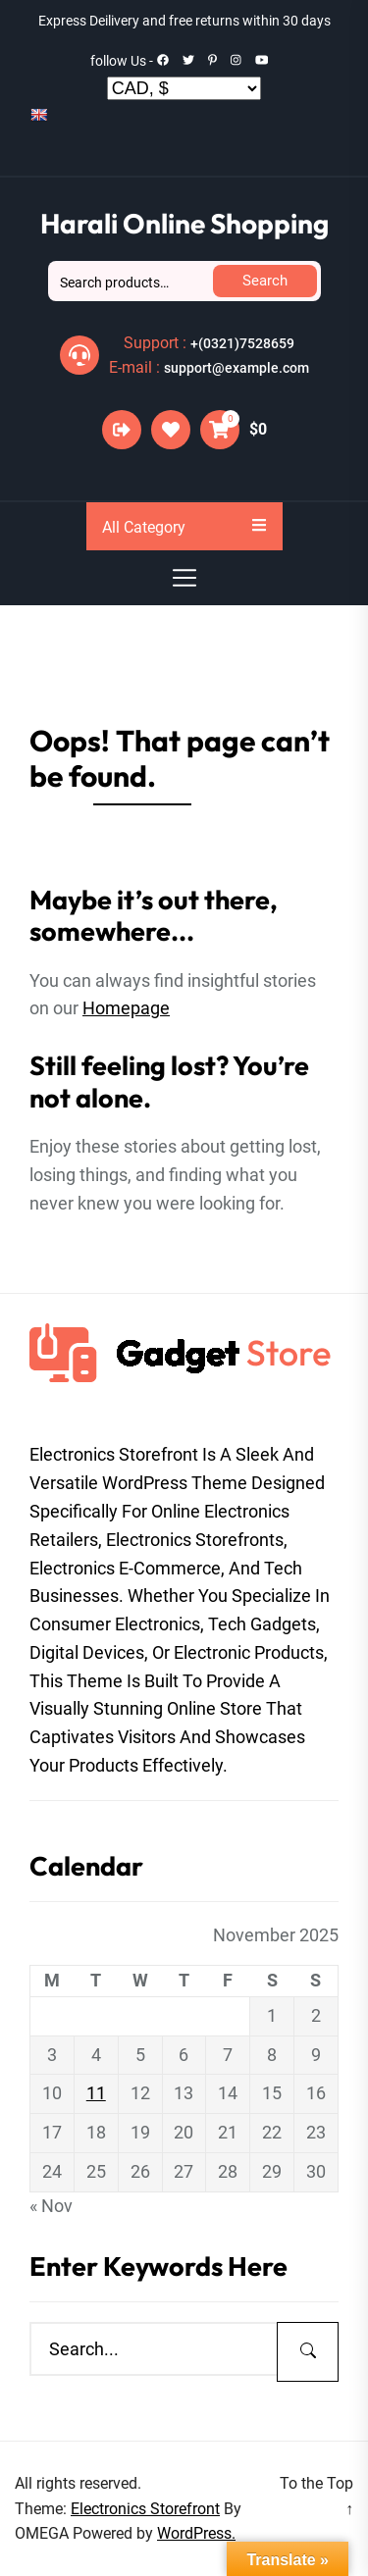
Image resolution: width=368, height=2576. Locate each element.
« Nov (51, 2205)
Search (265, 280)
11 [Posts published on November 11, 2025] (96, 2093)
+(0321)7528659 (242, 343)
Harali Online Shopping (184, 223)
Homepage (126, 1008)
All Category (184, 527)
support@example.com (236, 368)
